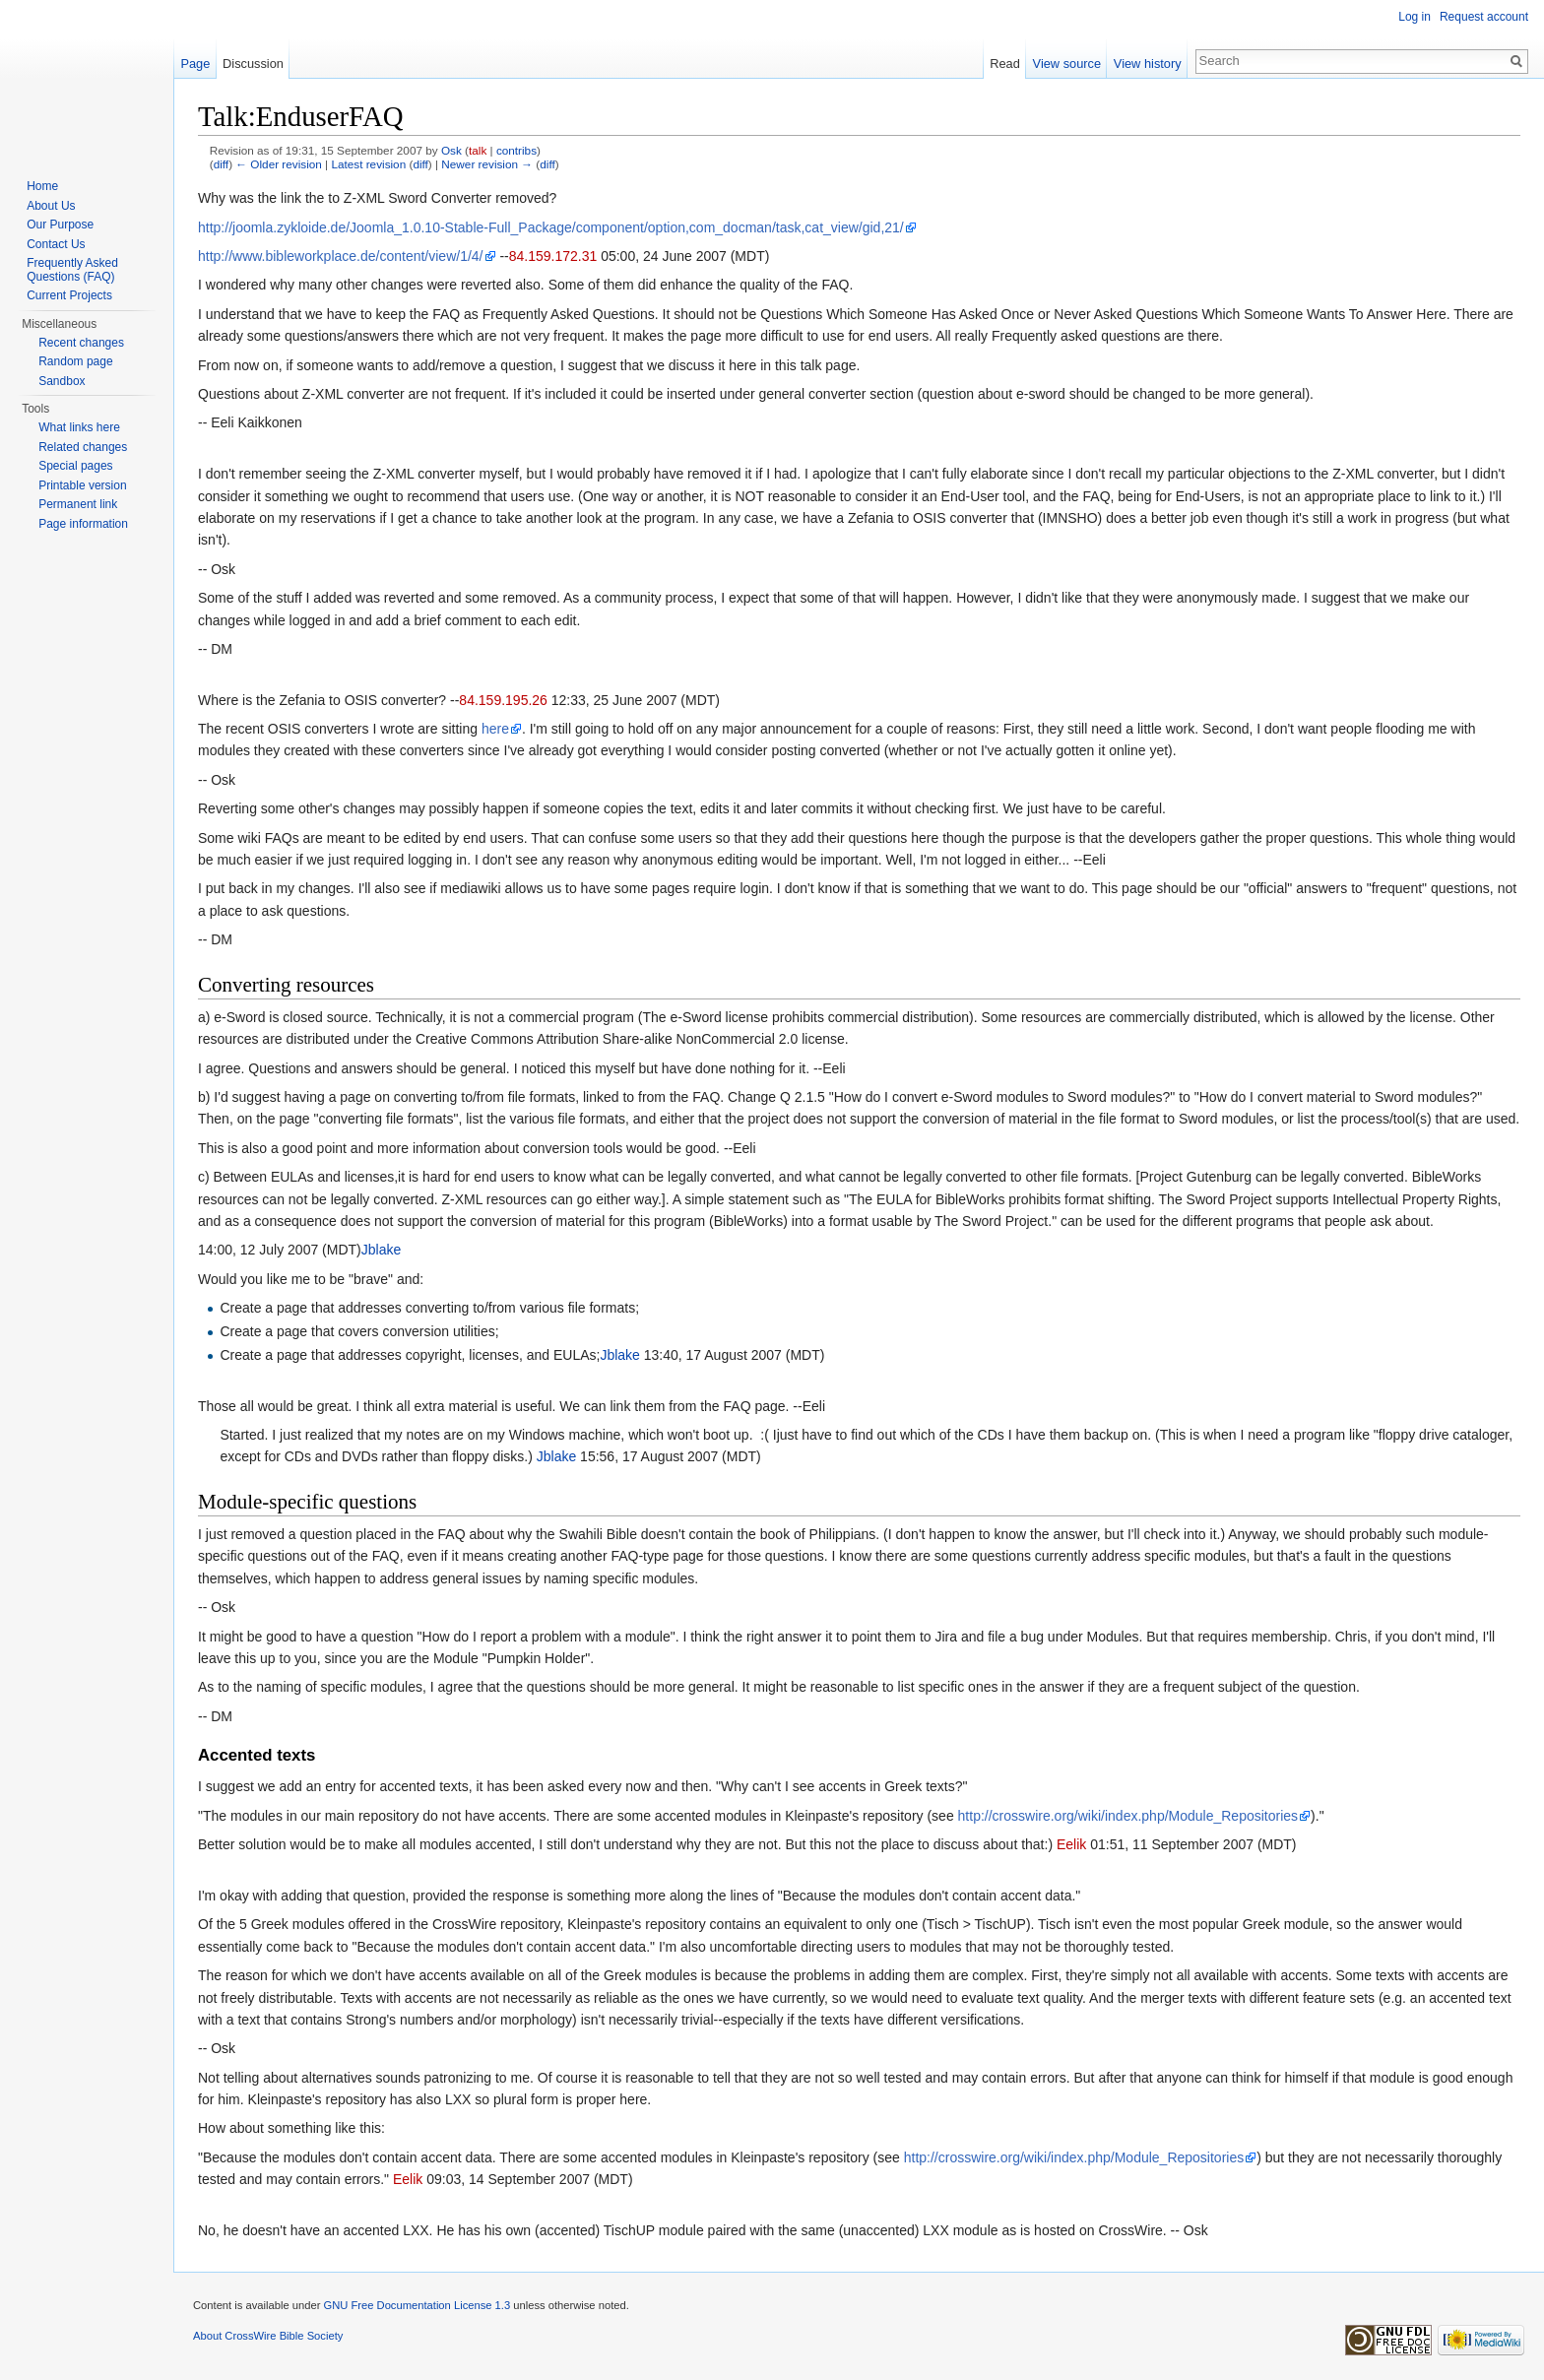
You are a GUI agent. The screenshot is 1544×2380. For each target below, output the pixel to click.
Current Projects (69, 295)
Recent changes (81, 343)
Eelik (1071, 1844)
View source (1067, 63)
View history (1148, 63)
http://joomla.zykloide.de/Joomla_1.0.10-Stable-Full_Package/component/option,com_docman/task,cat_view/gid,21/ (551, 227)
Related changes (82, 447)
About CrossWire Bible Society (268, 2336)
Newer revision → (487, 164)
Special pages (75, 466)
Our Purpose (60, 224)
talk (477, 150)
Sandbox (61, 381)
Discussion (253, 63)
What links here (79, 427)
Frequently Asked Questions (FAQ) (72, 270)
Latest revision (368, 164)
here (495, 729)
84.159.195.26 (503, 700)
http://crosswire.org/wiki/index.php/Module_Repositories (1128, 1816)
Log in (1414, 17)
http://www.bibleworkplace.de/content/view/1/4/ (340, 256)
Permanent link (77, 504)
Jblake (381, 1249)
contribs (516, 150)
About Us (51, 206)
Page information (83, 524)
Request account (1484, 17)
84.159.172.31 (553, 256)
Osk (451, 150)
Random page (75, 361)
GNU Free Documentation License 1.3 (416, 2305)
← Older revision (278, 164)
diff (221, 164)
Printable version (82, 485)
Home (42, 186)
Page (195, 63)
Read (1005, 63)
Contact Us (56, 244)
